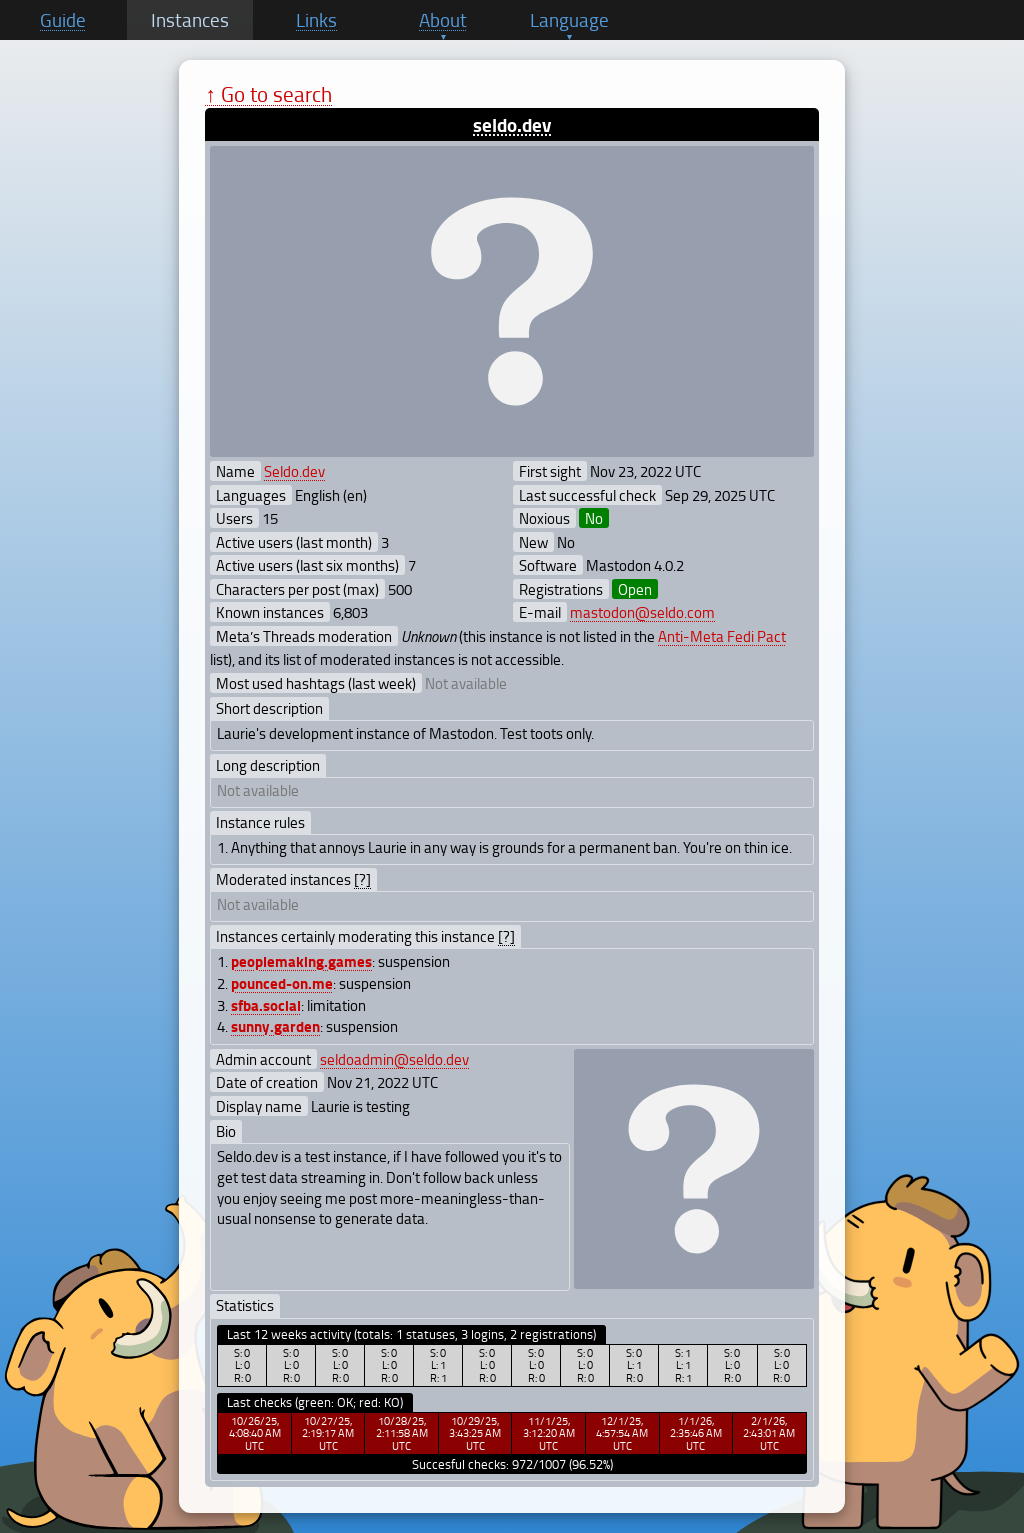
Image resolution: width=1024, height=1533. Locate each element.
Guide (63, 20)
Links (316, 20)
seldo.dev (512, 124)
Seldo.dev (294, 471)
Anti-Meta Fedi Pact (722, 636)
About (443, 20)
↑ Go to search (268, 93)
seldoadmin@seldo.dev (394, 1059)
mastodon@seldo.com (642, 612)
